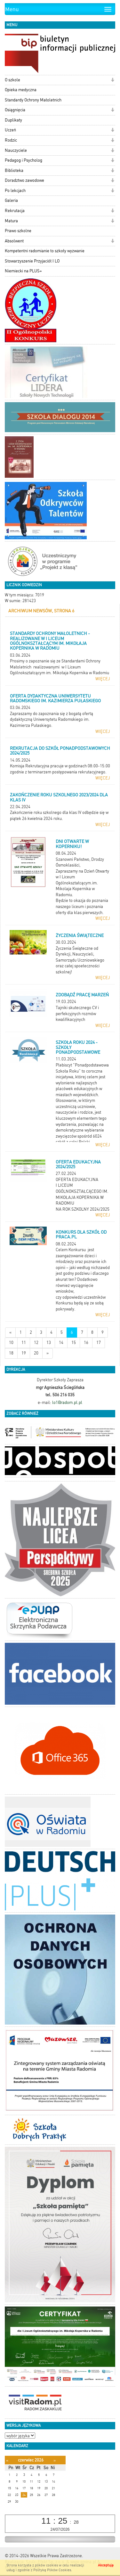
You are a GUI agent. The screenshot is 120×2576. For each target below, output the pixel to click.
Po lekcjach (15, 190)
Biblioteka (14, 170)
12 (36, 1342)
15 (73, 1342)
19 (23, 1353)
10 (11, 1342)
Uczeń (10, 130)
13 (48, 1342)
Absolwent (14, 241)
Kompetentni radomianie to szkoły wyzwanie (44, 250)
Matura (11, 220)
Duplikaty (13, 120)
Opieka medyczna (20, 89)
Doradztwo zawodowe (24, 180)
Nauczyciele (16, 150)
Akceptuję (106, 2565)
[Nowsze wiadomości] (10, 1332)
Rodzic (11, 140)
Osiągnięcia (15, 109)
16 (86, 1342)
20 (36, 1353)
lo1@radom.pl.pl (67, 1402)
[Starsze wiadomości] (47, 1353)
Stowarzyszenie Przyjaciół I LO (32, 261)
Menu (12, 9)
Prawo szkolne (18, 230)
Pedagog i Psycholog (23, 160)
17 (98, 1342)
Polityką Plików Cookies (52, 2570)
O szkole (12, 80)
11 (23, 1342)
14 (61, 1342)
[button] (112, 80)
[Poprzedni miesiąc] (7, 2460)
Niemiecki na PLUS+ (23, 271)
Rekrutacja (15, 210)
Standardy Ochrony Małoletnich (33, 100)
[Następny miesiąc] (54, 2460)
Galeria (11, 200)
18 (11, 1353)
